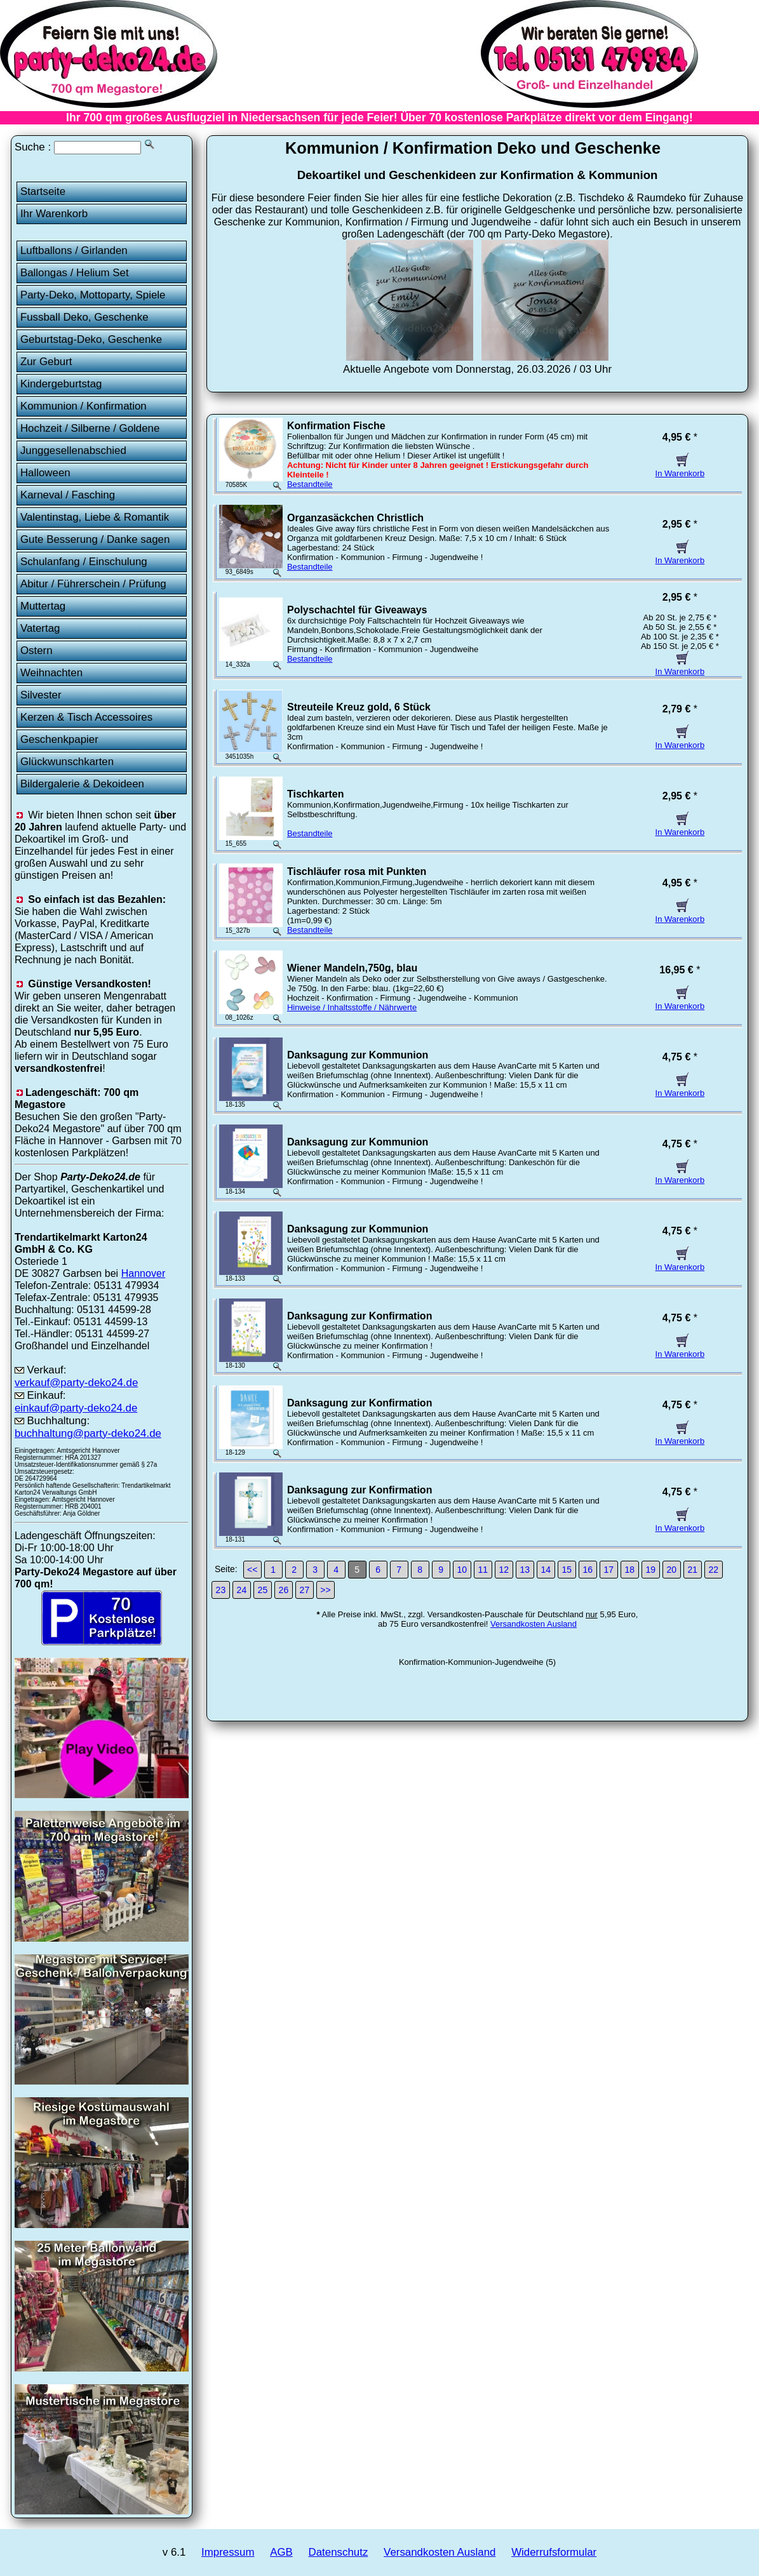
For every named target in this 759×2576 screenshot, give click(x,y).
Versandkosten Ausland (533, 1624)
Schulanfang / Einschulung (83, 562)
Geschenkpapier (59, 739)
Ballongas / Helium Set (74, 273)
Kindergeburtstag (61, 384)
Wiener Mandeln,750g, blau (352, 968)
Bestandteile (310, 484)
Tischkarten (315, 794)
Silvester (41, 695)
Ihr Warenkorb (54, 214)
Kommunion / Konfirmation (83, 406)
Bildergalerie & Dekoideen (82, 784)
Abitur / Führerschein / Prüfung (93, 584)
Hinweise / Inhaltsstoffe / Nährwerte (352, 1007)
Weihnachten (51, 673)
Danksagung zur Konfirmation (359, 1316)
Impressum (227, 2552)
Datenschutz (338, 2552)
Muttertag (42, 606)
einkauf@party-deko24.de (76, 1408)
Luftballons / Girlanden (74, 250)
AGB (281, 2552)
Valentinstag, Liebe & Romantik (94, 517)
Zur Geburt (46, 362)
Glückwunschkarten (67, 762)
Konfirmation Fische (336, 425)
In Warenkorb (680, 468)
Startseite (42, 191)
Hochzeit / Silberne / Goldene (90, 428)
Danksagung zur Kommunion (357, 1055)
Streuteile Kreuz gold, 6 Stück (359, 707)
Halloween (45, 473)
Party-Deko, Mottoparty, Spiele (93, 295)
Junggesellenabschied (73, 450)
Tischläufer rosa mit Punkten (356, 871)
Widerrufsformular (553, 2552)
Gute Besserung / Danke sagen (95, 539)
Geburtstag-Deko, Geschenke (91, 339)
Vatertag (40, 628)
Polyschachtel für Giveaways (357, 609)
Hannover (143, 1273)
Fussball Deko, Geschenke (84, 317)
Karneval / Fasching (67, 495)
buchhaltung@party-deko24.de (88, 1433)
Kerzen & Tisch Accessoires (86, 717)
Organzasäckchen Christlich (355, 517)
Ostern (36, 650)
